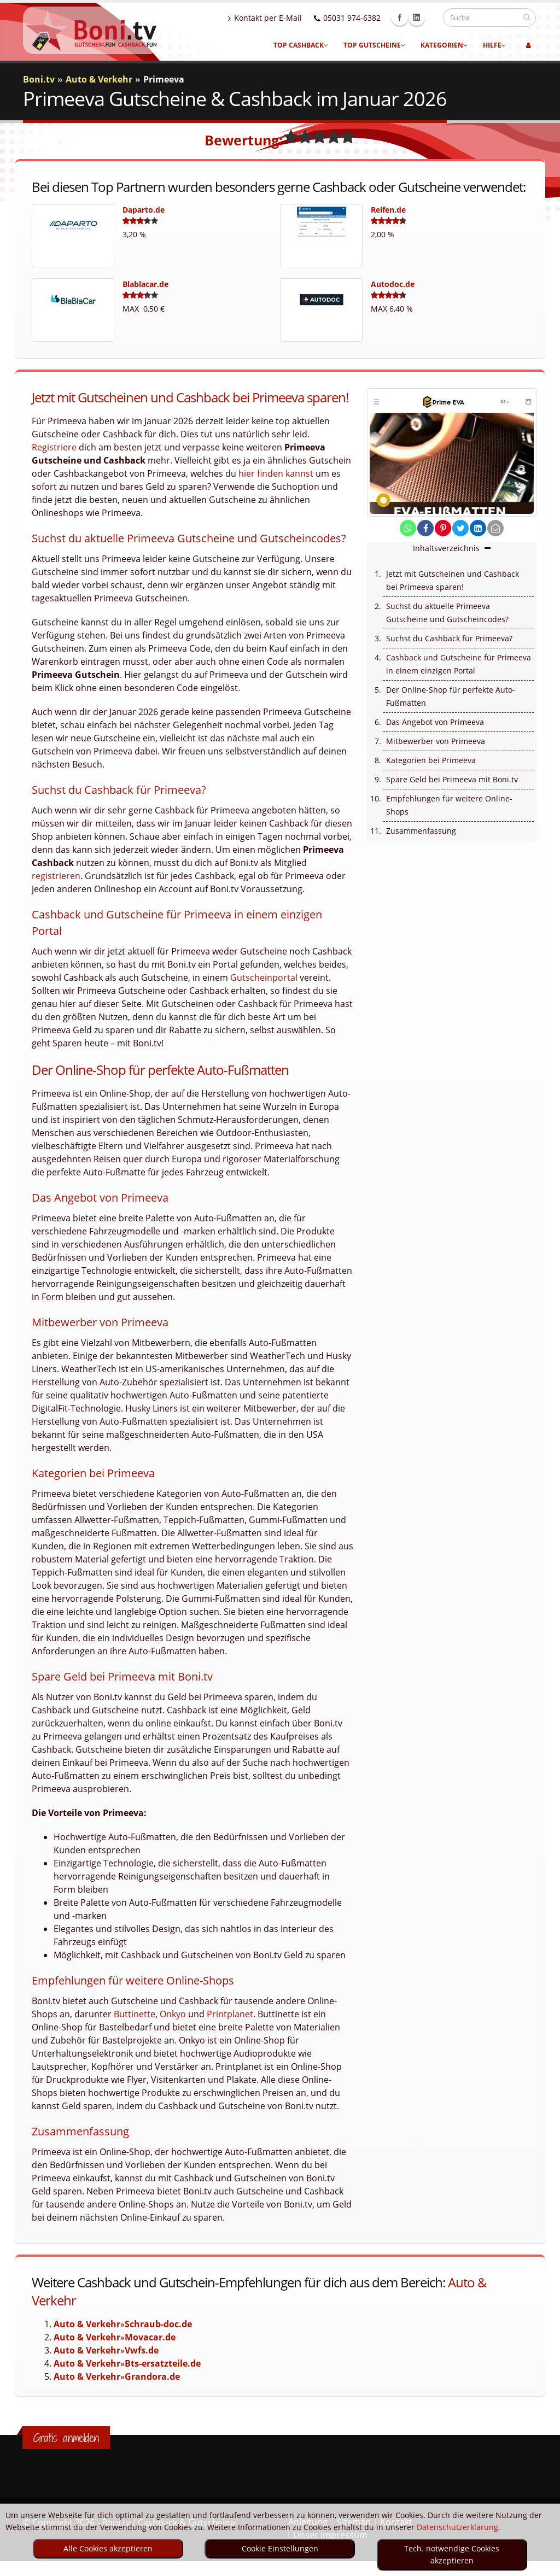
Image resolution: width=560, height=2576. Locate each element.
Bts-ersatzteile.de (163, 2363)
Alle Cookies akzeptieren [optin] (108, 2548)
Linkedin (427, 17)
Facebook (410, 17)
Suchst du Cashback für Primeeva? (449, 638)
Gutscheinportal (264, 977)
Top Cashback (300, 45)
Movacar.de (150, 2337)
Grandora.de (152, 2376)
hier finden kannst (275, 473)
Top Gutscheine (374, 45)
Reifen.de (388, 209)
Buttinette (134, 2014)
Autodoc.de (393, 284)
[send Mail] (495, 528)
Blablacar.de (145, 284)
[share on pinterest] (443, 528)
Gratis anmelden (66, 2437)
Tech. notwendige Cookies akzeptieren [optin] (451, 2554)
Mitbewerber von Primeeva (435, 741)
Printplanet (230, 2014)
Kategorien (444, 45)
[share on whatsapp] (408, 528)
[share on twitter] (460, 528)
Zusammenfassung (421, 831)
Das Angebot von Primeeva (435, 722)
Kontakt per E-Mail (275, 18)
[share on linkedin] (478, 528)
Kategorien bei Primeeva (431, 760)
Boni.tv (39, 79)
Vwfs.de (142, 2350)
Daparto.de (143, 209)
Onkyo (173, 2014)
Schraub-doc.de (158, 2324)
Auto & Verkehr (87, 2324)
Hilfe (494, 45)
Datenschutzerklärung (457, 2527)
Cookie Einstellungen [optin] (280, 2548)
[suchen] (527, 17)
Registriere (54, 447)
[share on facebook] (425, 528)
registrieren (56, 876)
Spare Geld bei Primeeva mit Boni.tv (452, 779)
